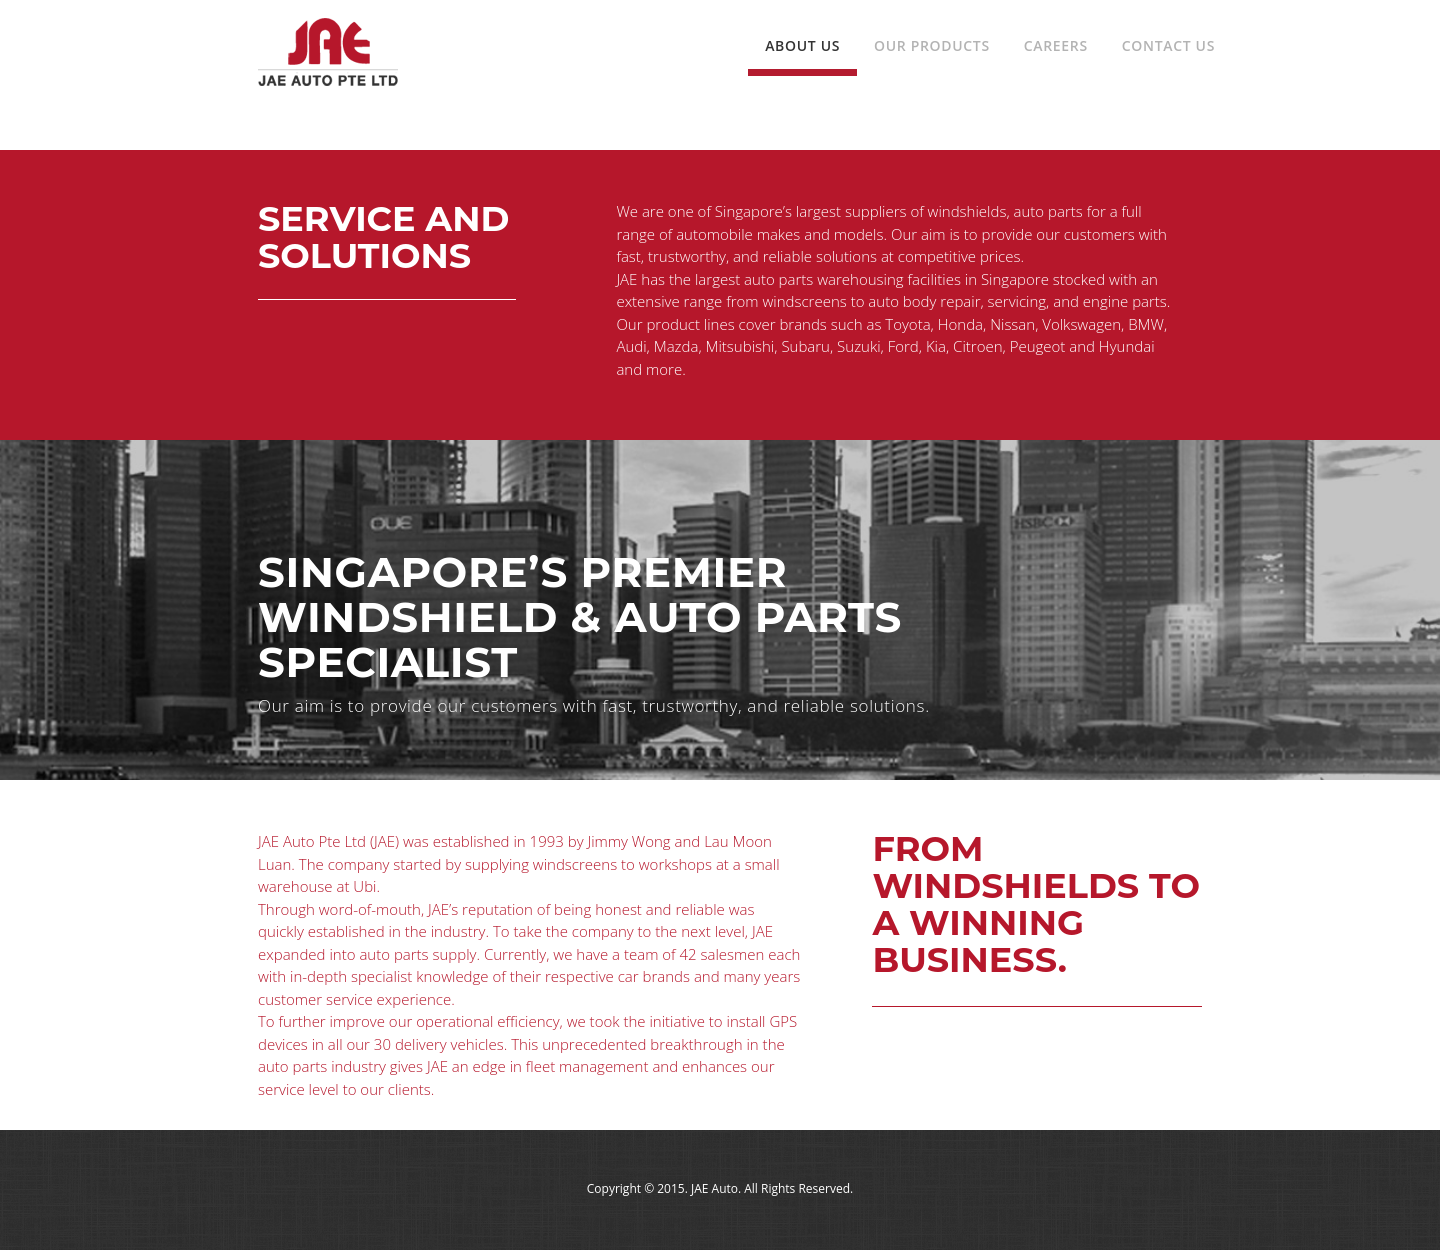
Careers (1056, 45)
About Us (802, 45)
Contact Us (1168, 45)
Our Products (932, 45)
